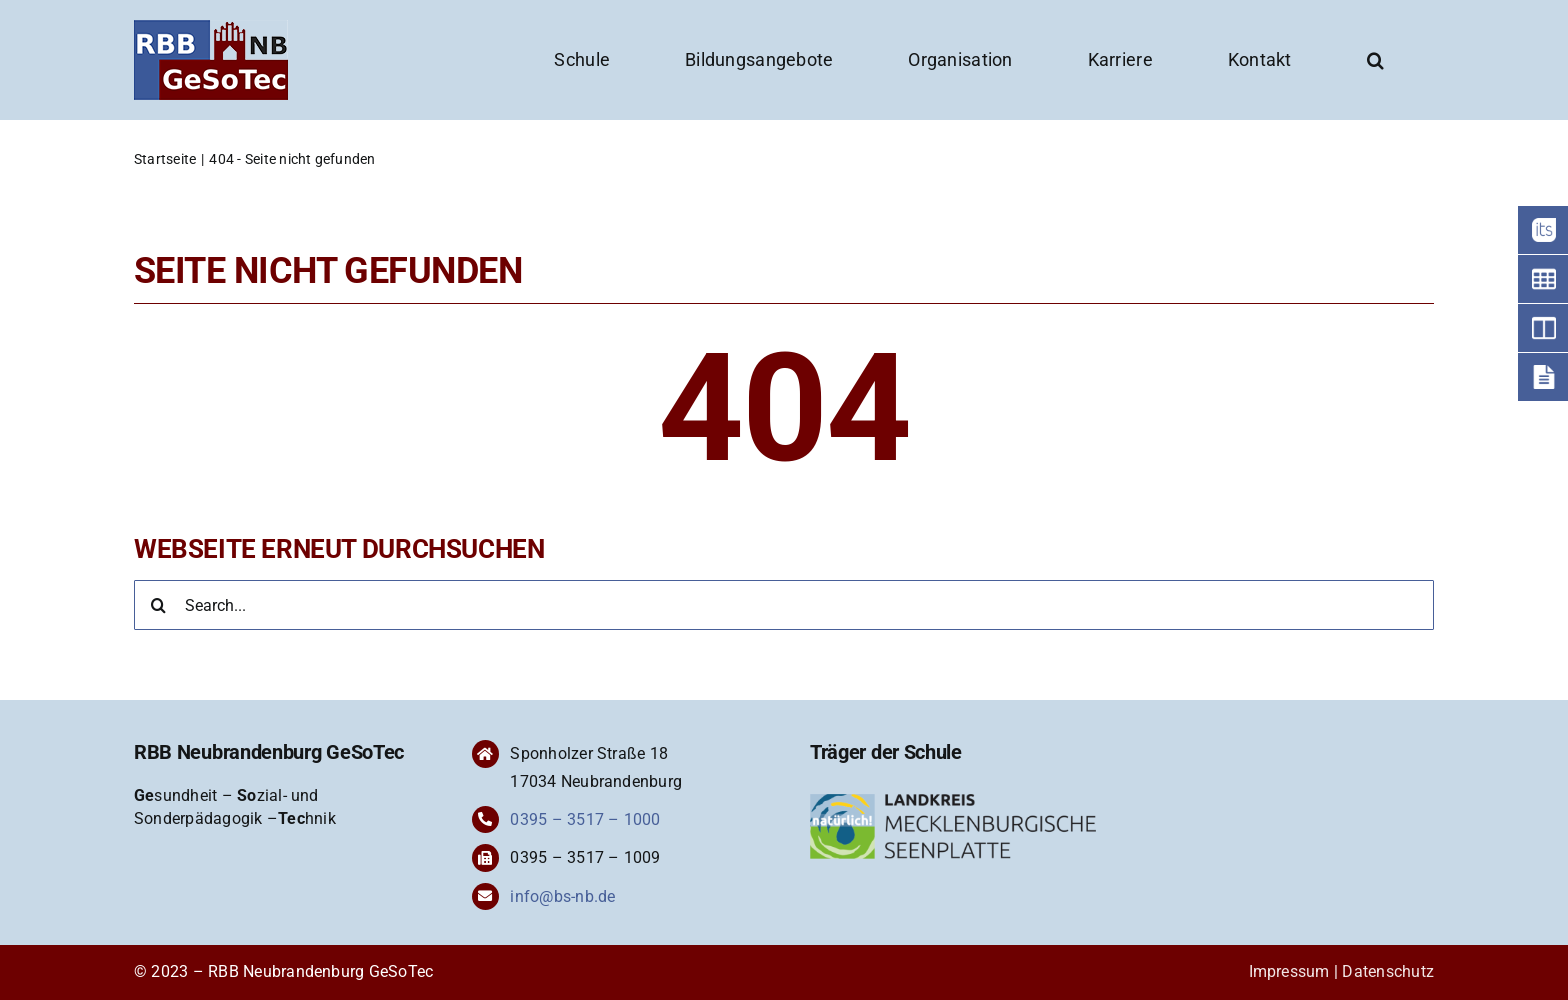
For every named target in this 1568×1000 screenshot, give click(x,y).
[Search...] (784, 605)
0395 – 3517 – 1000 (585, 819)
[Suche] (159, 605)
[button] (1375, 60)
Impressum (1289, 971)
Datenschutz (1388, 971)
